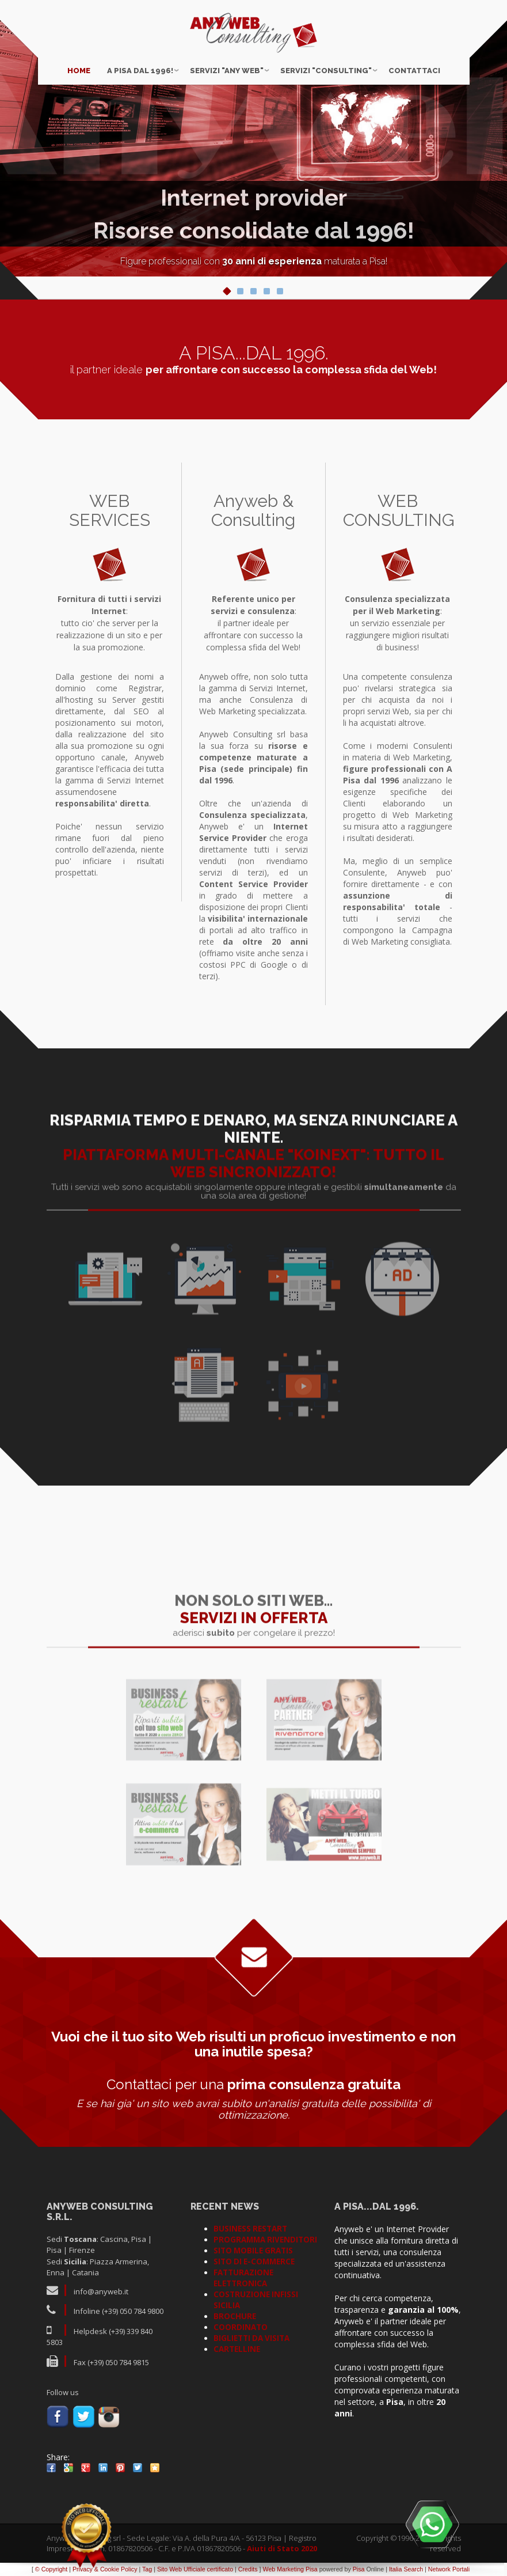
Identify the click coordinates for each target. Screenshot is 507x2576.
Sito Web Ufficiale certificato (195, 2569)
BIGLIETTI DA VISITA (251, 2338)
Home (78, 70)
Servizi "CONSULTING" (326, 70)
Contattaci (414, 70)
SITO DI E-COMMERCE (254, 2261)
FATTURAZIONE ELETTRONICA (243, 2278)
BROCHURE (235, 2316)
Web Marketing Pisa (290, 2569)
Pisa (359, 2569)
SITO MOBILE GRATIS (253, 2250)
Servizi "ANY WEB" (227, 70)
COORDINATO (241, 2327)
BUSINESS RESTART (250, 2228)
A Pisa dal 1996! (140, 70)
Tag (147, 2569)
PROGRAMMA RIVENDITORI (265, 2239)
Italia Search (406, 2569)
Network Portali (449, 2569)
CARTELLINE (237, 2349)
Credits (248, 2569)
